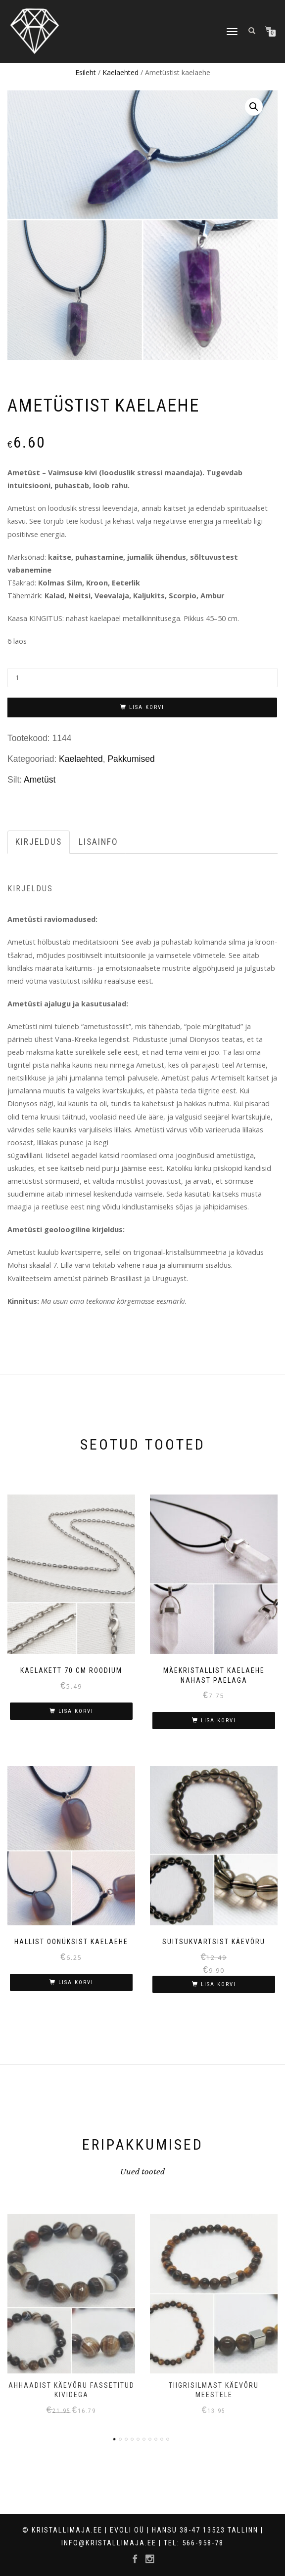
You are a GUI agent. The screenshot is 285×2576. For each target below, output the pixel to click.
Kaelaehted (120, 72)
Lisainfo (98, 842)
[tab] (39, 842)
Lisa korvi (146, 707)
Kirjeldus (38, 842)
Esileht (85, 72)
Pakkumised (130, 759)
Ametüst (39, 780)
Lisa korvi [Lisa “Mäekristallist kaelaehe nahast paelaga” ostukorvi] (218, 1720)
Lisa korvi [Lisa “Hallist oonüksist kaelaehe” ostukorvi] (76, 1982)
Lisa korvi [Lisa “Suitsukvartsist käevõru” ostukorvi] (218, 1984)
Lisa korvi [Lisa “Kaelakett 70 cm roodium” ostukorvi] (76, 1711)
